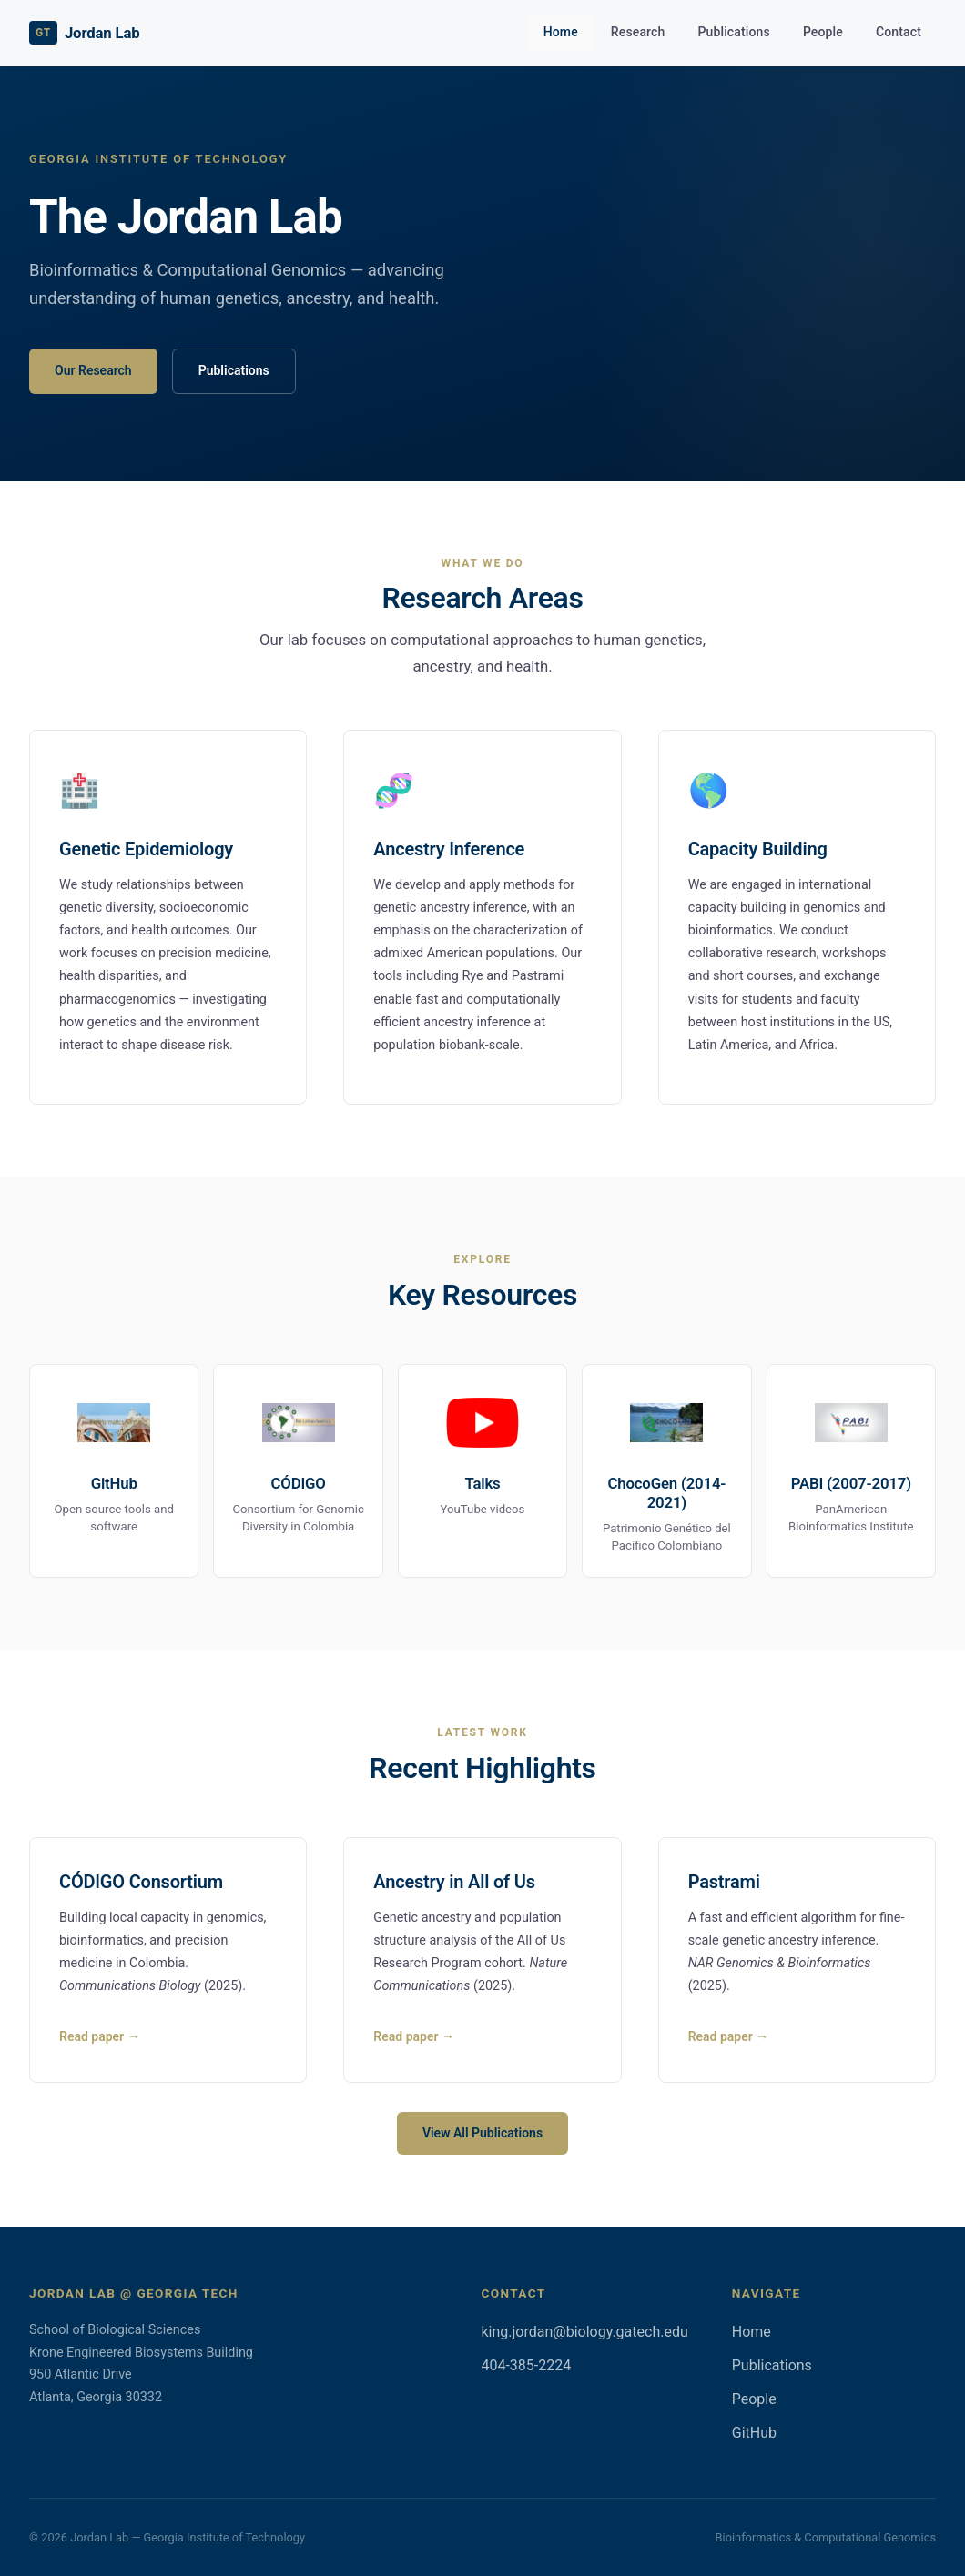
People (823, 32)
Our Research (93, 370)
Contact (898, 32)
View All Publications (482, 2133)
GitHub (754, 2432)
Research (638, 32)
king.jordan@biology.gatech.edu (584, 2331)
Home (560, 32)
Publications (733, 32)
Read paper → (99, 2036)
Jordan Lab (84, 33)
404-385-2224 (526, 2365)
